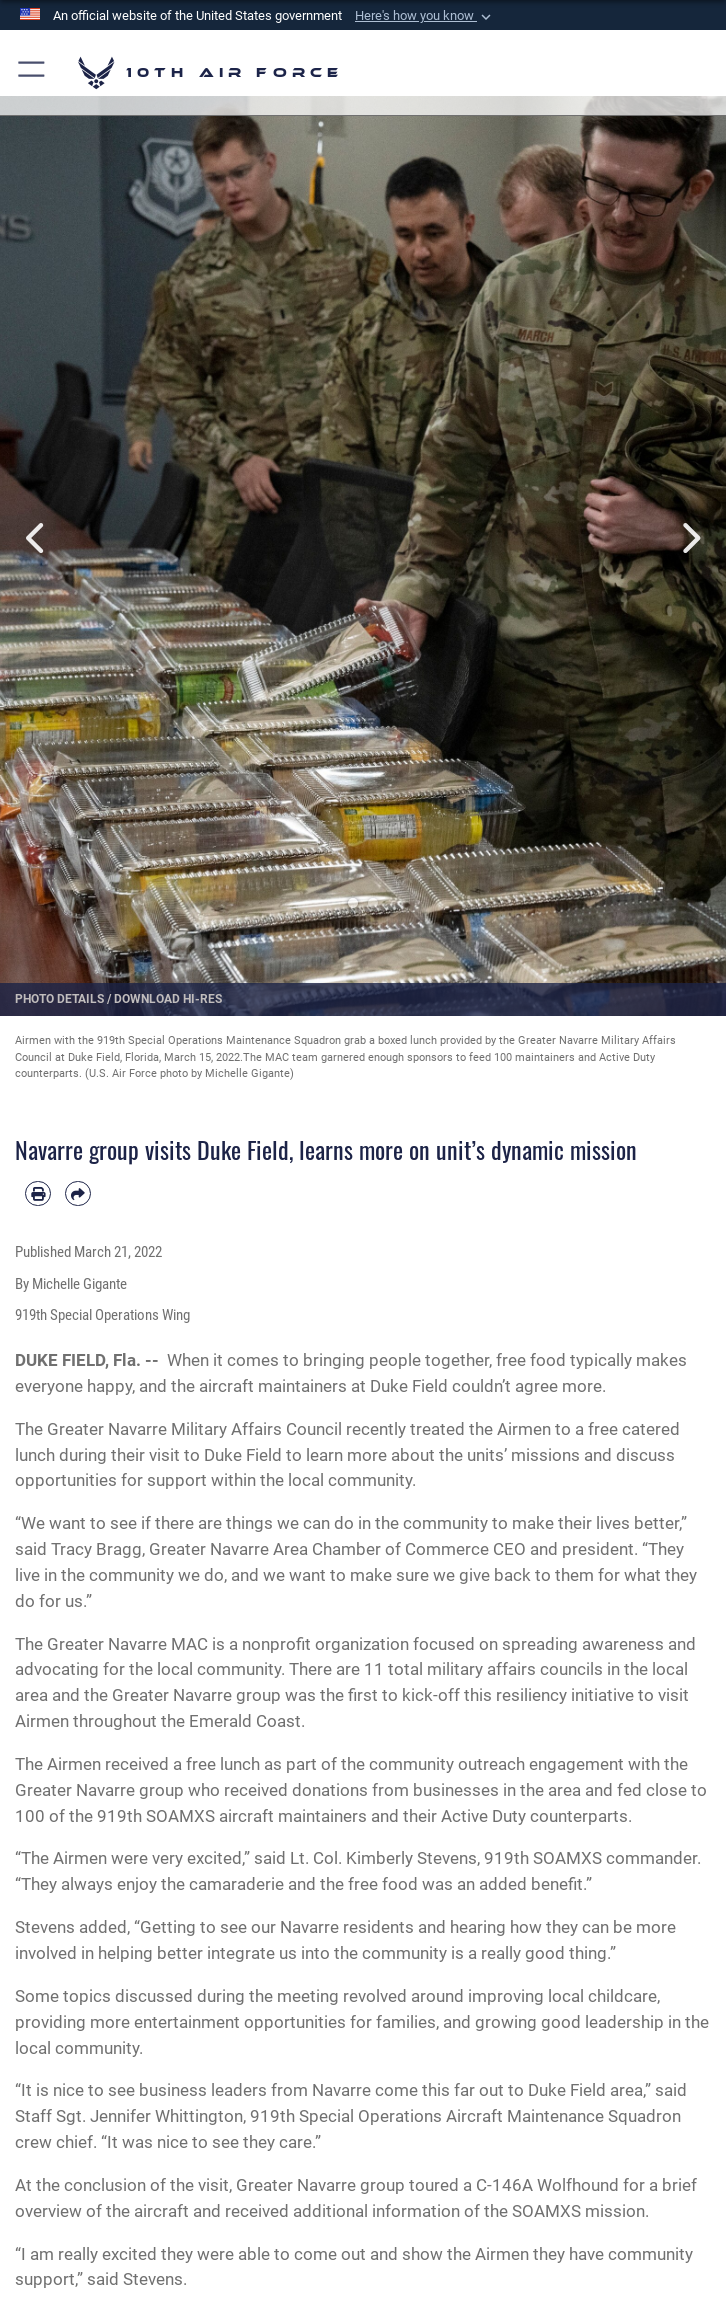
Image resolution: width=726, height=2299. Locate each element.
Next (689, 538)
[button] (425, 16)
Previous (36, 538)
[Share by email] (78, 1194)
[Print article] (38, 1194)
